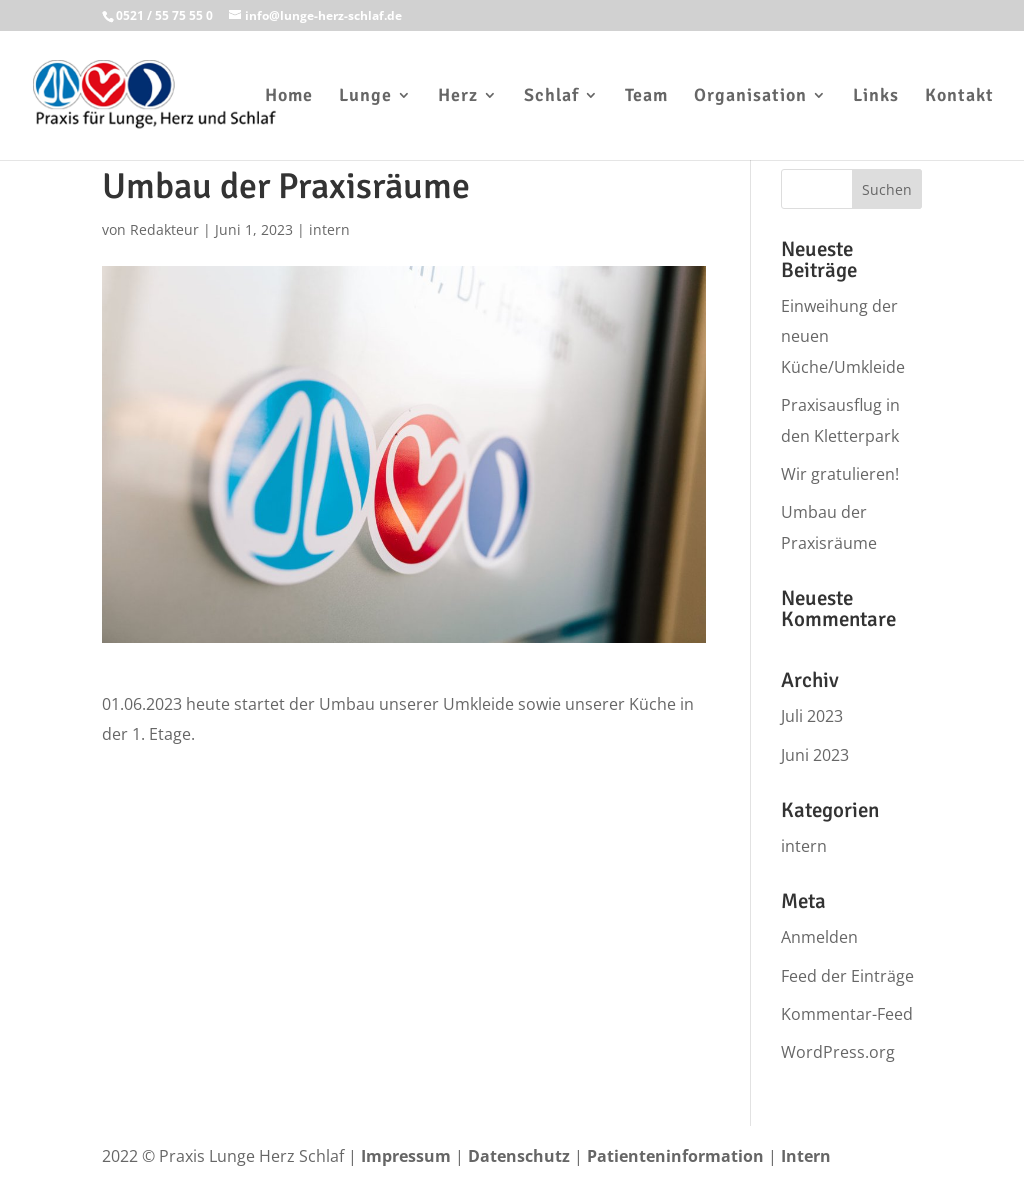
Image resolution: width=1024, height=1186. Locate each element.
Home (289, 97)
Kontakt (959, 97)
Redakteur (164, 229)
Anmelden (819, 937)
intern (329, 229)
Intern (806, 1156)
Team (646, 97)
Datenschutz (519, 1156)
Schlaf (551, 97)
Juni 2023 (815, 755)
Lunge (365, 97)
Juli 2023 (812, 716)
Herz (458, 97)
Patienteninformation (675, 1156)
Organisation (750, 97)
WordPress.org (838, 1052)
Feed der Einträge (847, 976)
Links (876, 97)
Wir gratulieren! (840, 474)
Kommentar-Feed (847, 1014)
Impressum (406, 1156)
